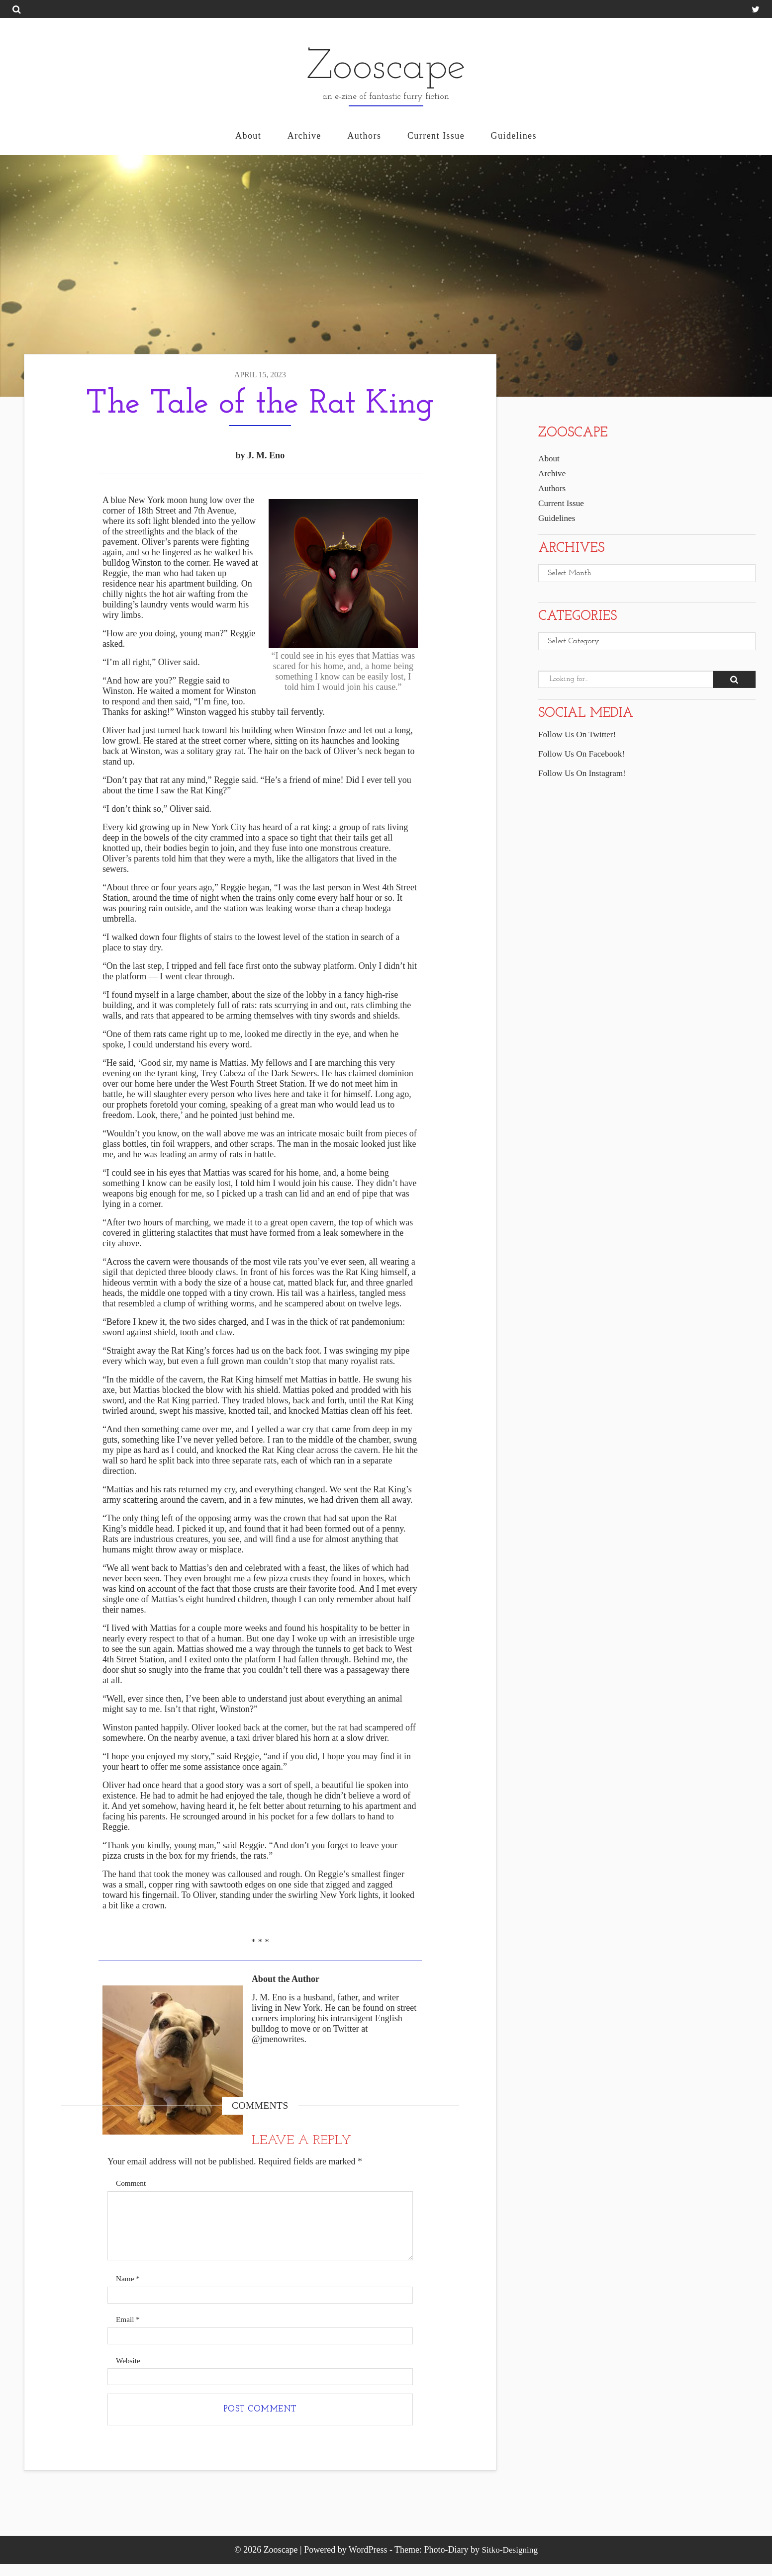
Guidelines (514, 136)
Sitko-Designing (510, 2562)
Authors (364, 136)
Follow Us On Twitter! (579, 736)
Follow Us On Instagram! (584, 775)
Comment (132, 2183)
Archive (304, 136)
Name (128, 2284)
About (248, 136)
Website (129, 2369)
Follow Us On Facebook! (583, 756)
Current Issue (436, 136)
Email (128, 2326)
